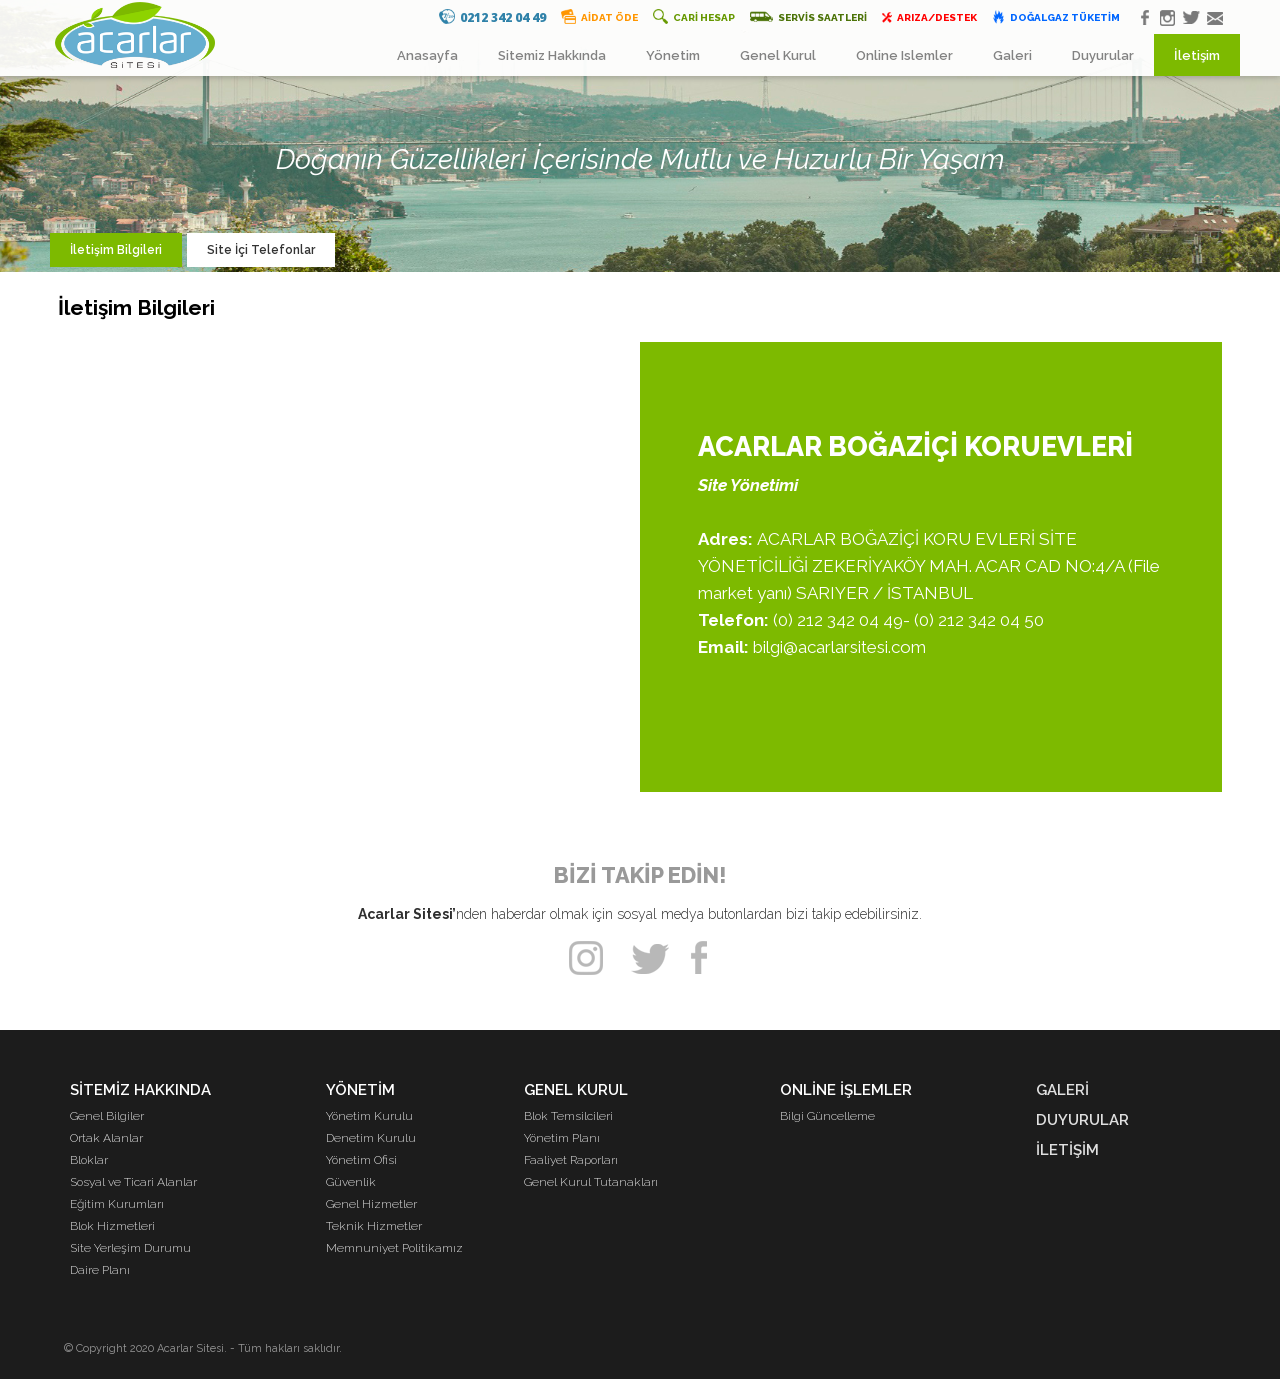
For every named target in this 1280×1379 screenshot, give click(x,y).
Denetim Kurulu (371, 1138)
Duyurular (1103, 55)
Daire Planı (100, 1270)
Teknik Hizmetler (374, 1226)
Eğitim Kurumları (117, 1204)
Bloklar (89, 1160)
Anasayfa (427, 55)
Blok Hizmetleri (112, 1226)
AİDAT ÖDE (599, 16)
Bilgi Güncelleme (827, 1116)
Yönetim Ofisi (361, 1160)
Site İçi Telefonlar (261, 250)
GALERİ (1062, 1090)
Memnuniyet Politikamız (394, 1248)
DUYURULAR (1082, 1120)
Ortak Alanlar (106, 1138)
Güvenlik (351, 1182)
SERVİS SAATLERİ (808, 16)
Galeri (1012, 55)
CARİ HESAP (694, 16)
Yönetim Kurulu (369, 1116)
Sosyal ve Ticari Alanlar (133, 1182)
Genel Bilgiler (107, 1116)
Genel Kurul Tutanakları (591, 1182)
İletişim (1197, 55)
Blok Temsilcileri (568, 1116)
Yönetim (673, 55)
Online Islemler (904, 55)
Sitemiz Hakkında (552, 55)
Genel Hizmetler (371, 1204)
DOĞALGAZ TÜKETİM (1056, 16)
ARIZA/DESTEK (929, 16)
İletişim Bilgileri (116, 250)
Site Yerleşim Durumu (130, 1248)
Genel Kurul (778, 55)
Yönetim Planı (562, 1138)
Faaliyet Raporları (571, 1160)
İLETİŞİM (1067, 1150)
